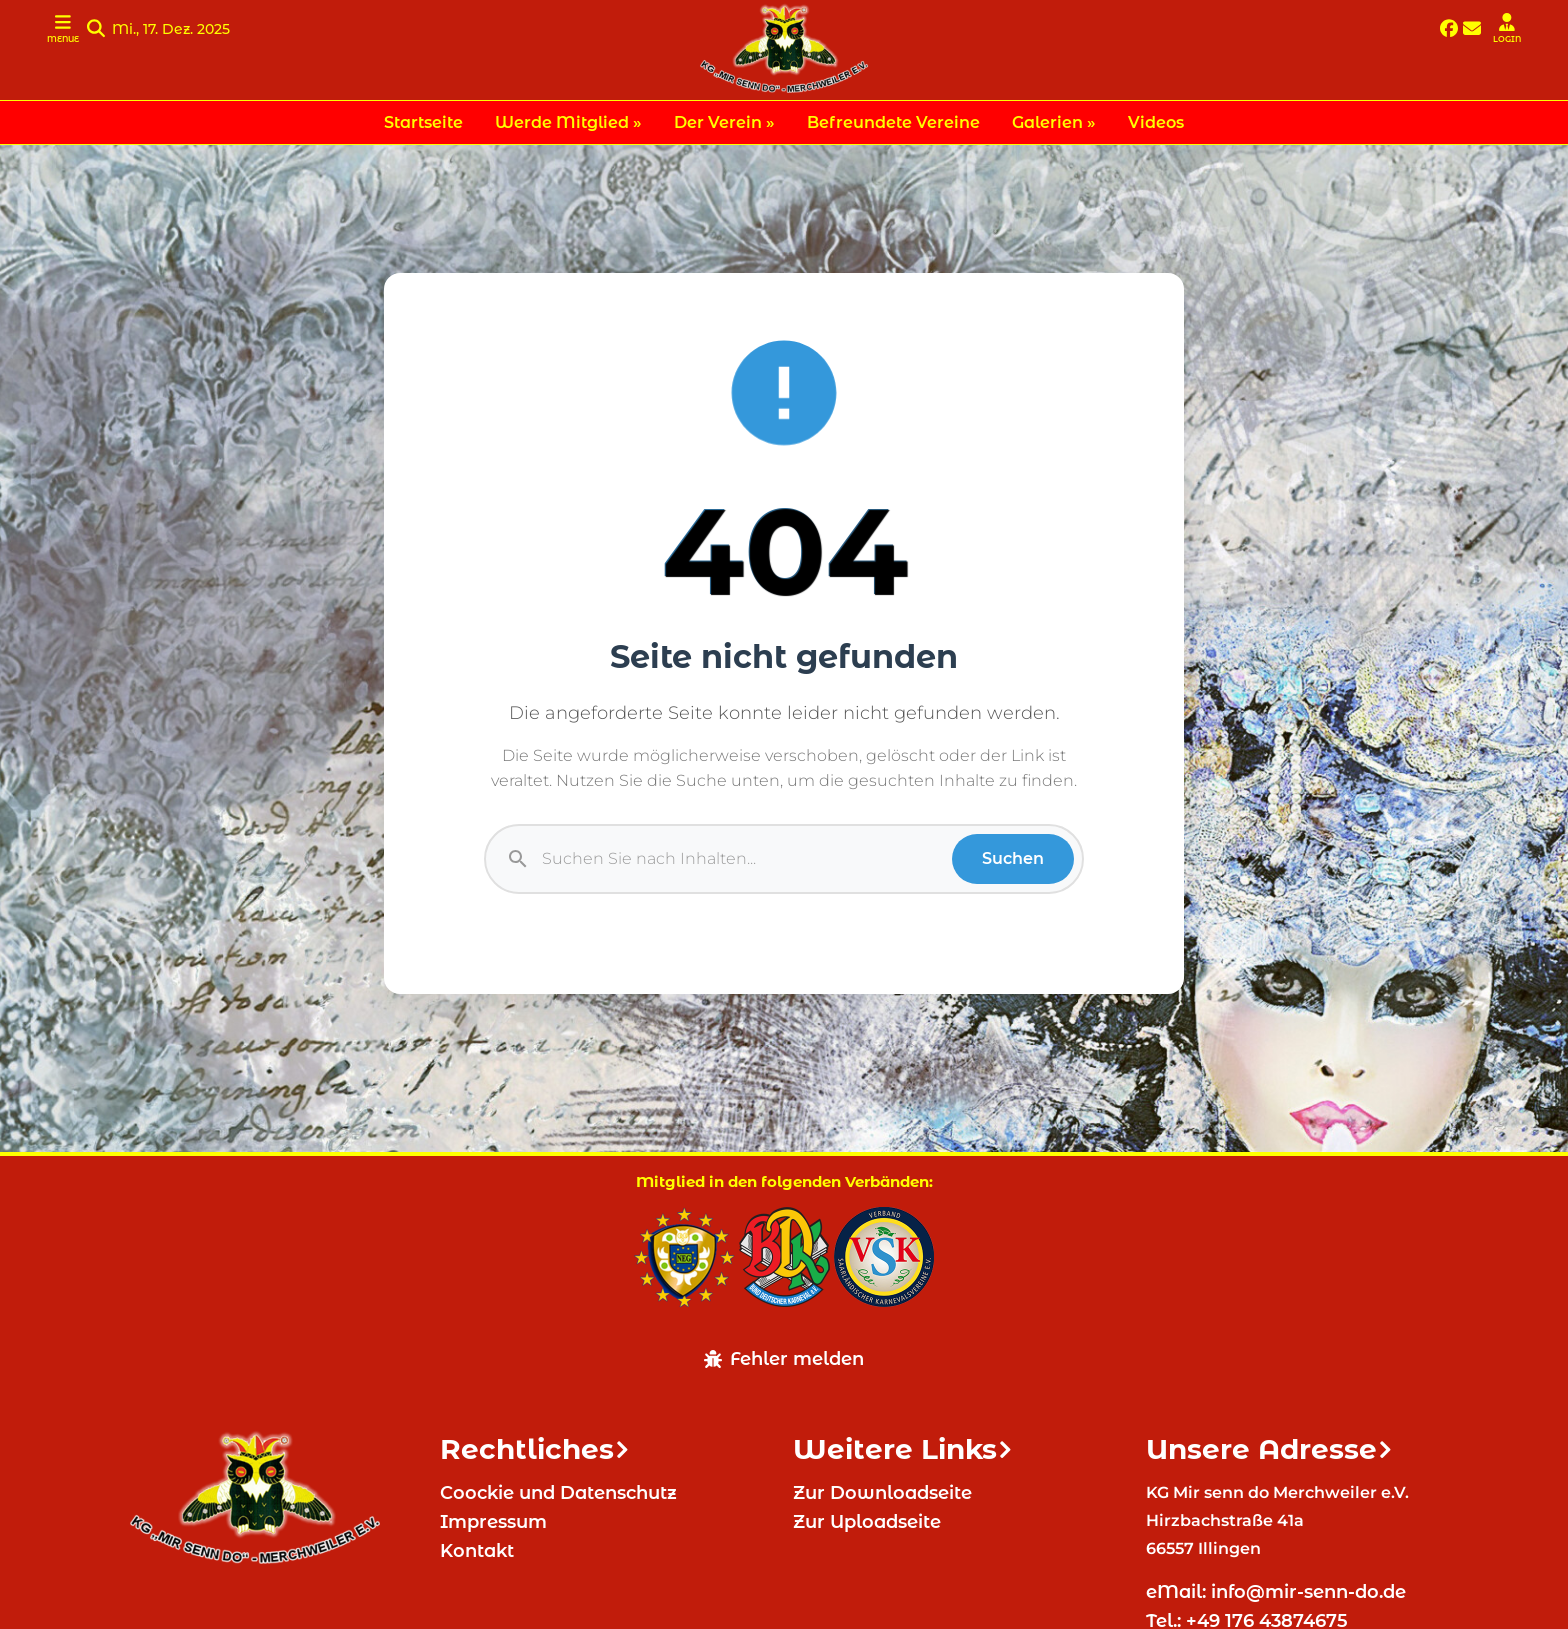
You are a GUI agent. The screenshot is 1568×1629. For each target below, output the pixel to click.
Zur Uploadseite (867, 1522)
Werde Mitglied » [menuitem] (568, 122)
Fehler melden (784, 1359)
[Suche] (747, 859)
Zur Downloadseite (882, 1493)
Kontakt (477, 1551)
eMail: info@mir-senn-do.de (1278, 1592)
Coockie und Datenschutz (558, 1493)
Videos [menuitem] (1156, 122)
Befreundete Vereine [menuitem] (893, 122)
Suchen (1013, 858)
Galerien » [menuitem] (1054, 122)
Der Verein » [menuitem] (724, 122)
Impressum (493, 1522)
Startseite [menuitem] (423, 122)
